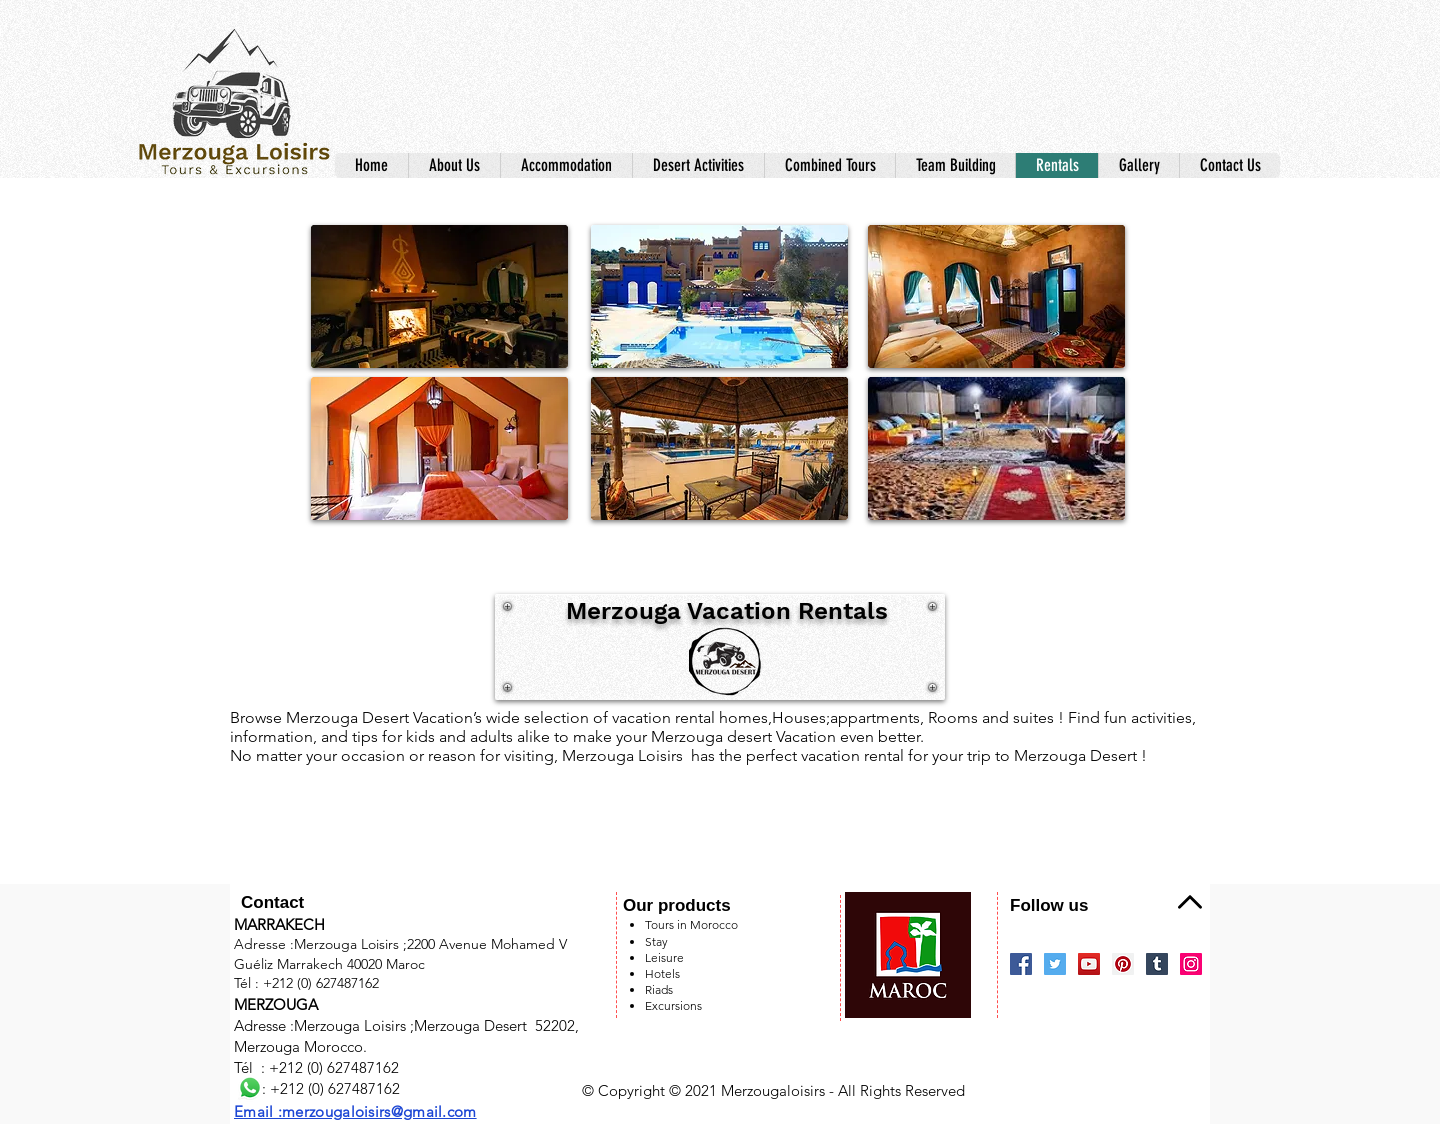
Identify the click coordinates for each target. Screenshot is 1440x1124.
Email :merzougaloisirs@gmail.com (355, 1111)
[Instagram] (1191, 964)
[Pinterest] (1123, 964)
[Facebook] (1021, 964)
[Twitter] (1055, 964)
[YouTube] (1089, 964)
